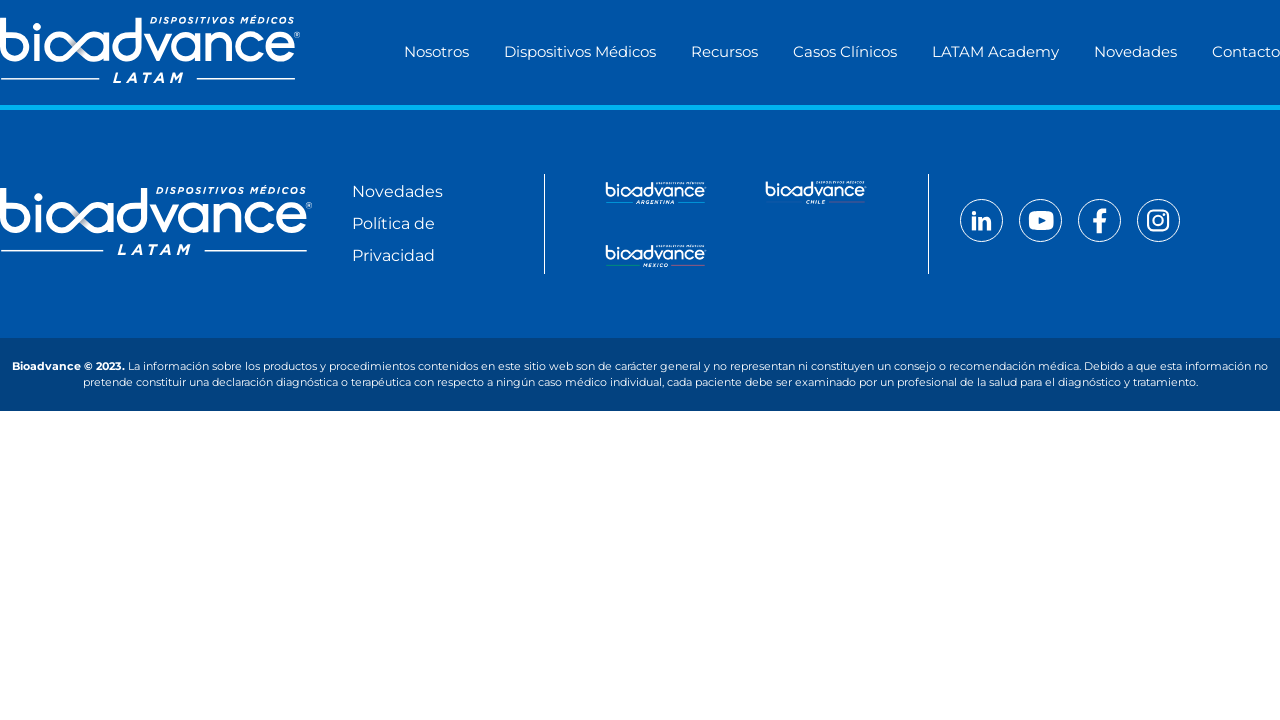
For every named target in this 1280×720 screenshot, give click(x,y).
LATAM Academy (995, 51)
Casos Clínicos (845, 51)
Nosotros (436, 51)
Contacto (1246, 51)
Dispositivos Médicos (580, 51)
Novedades (1135, 51)
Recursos (724, 51)
